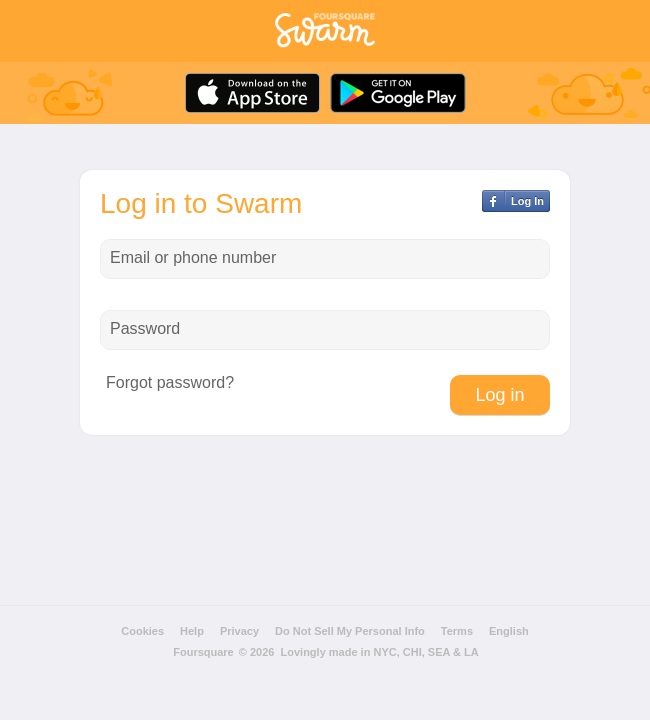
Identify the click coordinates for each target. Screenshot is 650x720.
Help (192, 631)
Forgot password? (170, 383)
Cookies (142, 631)
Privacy (239, 631)
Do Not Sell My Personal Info (350, 631)
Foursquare (203, 652)
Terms (457, 631)
